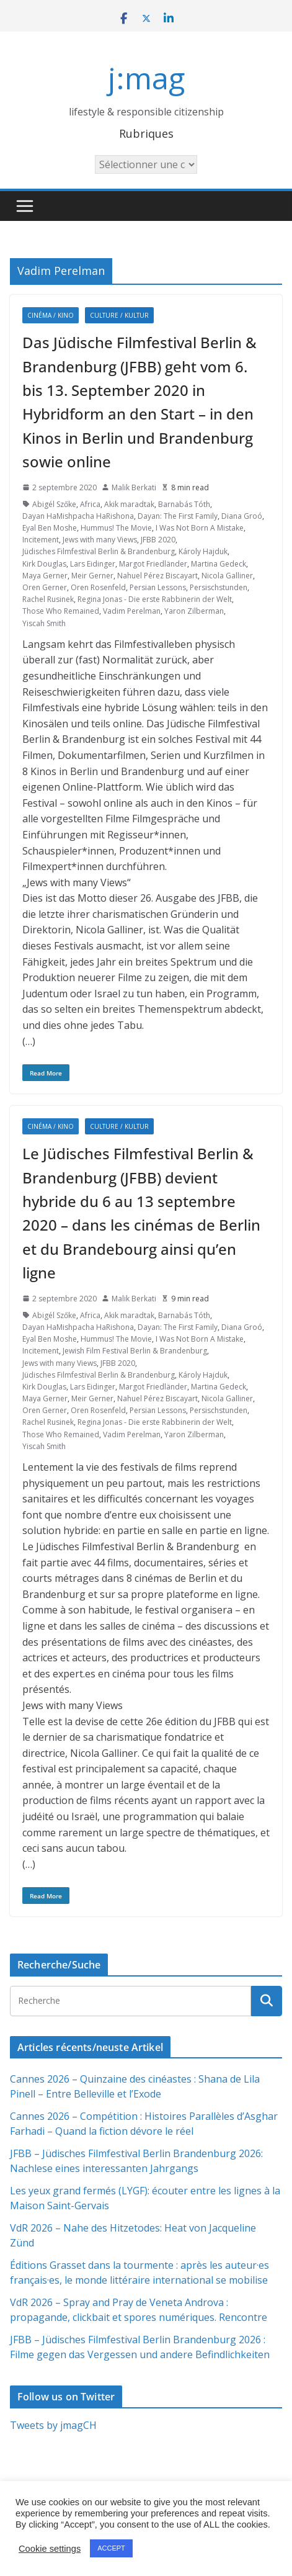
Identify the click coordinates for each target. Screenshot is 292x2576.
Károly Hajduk (203, 551)
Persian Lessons (158, 587)
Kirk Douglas (44, 564)
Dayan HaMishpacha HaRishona (78, 516)
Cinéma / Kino (50, 315)
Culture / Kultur (119, 315)
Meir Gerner (92, 575)
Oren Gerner (44, 587)
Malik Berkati (134, 487)
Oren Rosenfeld (98, 587)
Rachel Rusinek (48, 599)
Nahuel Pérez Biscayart (157, 575)
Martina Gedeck (218, 564)
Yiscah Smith (44, 623)
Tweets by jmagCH (53, 2425)
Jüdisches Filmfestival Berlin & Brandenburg (98, 551)
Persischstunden (218, 587)
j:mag (146, 78)
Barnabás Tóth (184, 504)
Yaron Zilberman (194, 611)
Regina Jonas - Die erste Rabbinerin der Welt (154, 599)
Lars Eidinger (92, 564)
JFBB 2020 (158, 539)
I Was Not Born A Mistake (200, 528)
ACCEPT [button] (111, 2548)
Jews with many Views (100, 539)
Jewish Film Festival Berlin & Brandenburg (135, 1350)
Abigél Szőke (54, 504)
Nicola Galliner (227, 575)
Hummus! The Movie (116, 528)
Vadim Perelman (132, 611)
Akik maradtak (129, 504)
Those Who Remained (60, 611)
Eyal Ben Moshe (49, 528)
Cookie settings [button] (50, 2549)
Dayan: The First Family (178, 516)
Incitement (40, 539)
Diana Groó (241, 516)
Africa (90, 504)
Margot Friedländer (153, 564)
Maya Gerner (45, 575)
